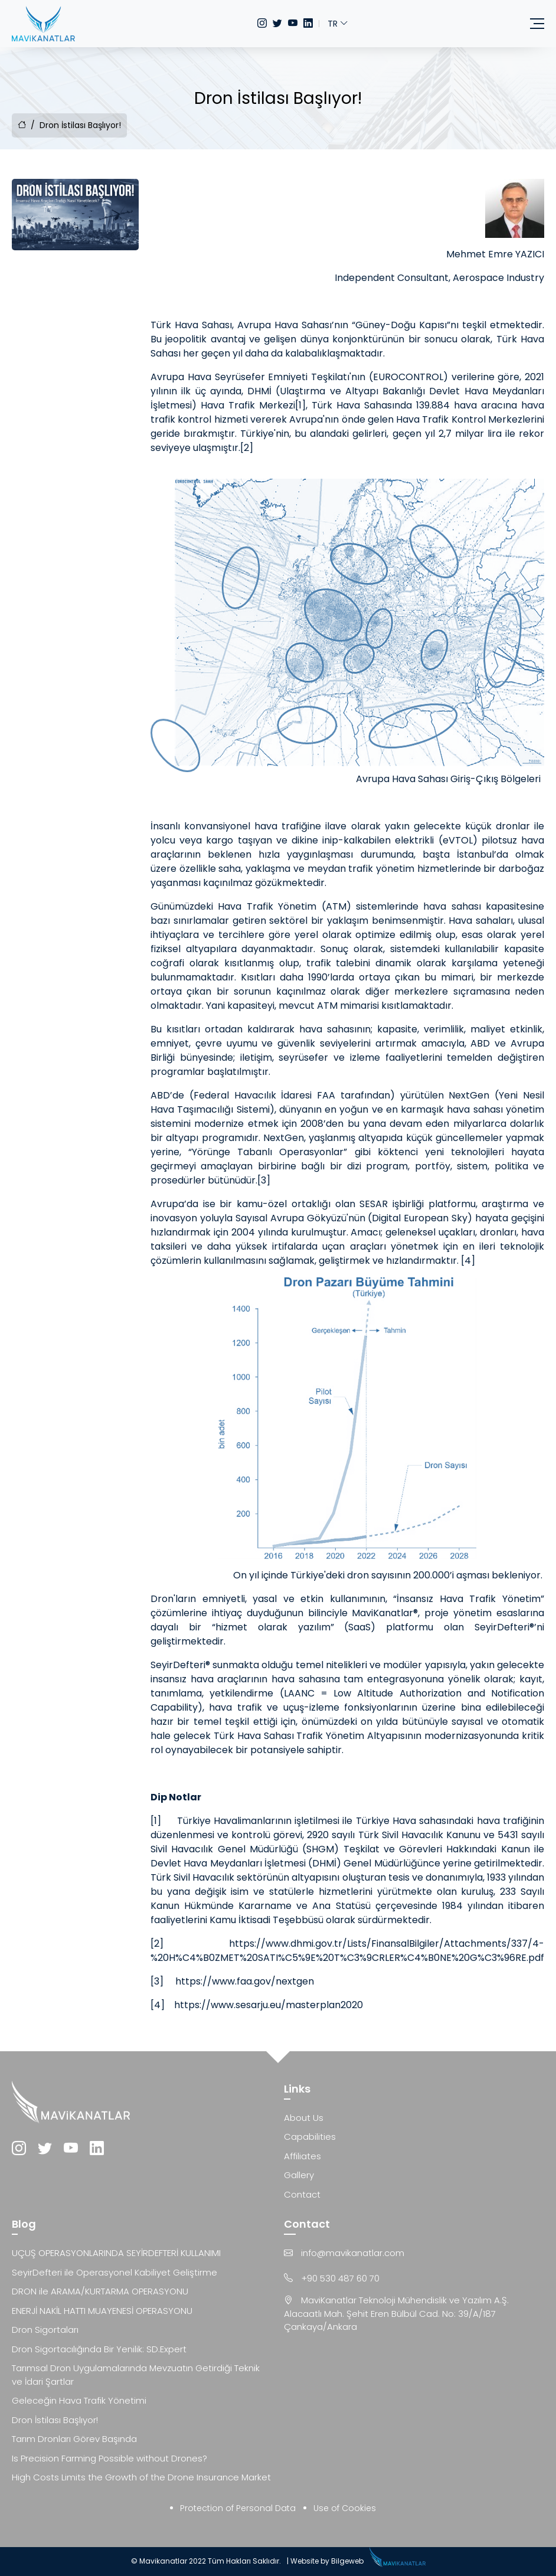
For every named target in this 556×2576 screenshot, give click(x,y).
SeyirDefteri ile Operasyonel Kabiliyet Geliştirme (114, 2272)
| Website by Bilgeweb (325, 2561)
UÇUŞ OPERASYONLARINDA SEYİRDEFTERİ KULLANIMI (116, 2253)
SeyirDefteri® (180, 1665)
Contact (302, 2194)
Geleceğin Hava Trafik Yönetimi (79, 2400)
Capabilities (310, 2136)
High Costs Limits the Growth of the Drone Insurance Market (141, 2477)
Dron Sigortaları (45, 2329)
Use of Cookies (344, 2508)
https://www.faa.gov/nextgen (244, 1981)
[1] (300, 405)
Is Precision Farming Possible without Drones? (109, 2458)
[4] (468, 1260)
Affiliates (302, 2156)
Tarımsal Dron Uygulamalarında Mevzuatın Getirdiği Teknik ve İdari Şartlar (136, 2375)
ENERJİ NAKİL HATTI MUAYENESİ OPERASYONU (102, 2310)
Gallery (299, 2175)
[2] (246, 448)
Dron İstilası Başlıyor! (55, 2420)
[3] (263, 1180)
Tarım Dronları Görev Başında (74, 2439)
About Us (303, 2117)
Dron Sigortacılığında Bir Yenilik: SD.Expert (99, 2349)
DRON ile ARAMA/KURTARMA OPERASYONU (100, 2291)
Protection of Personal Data (238, 2508)
